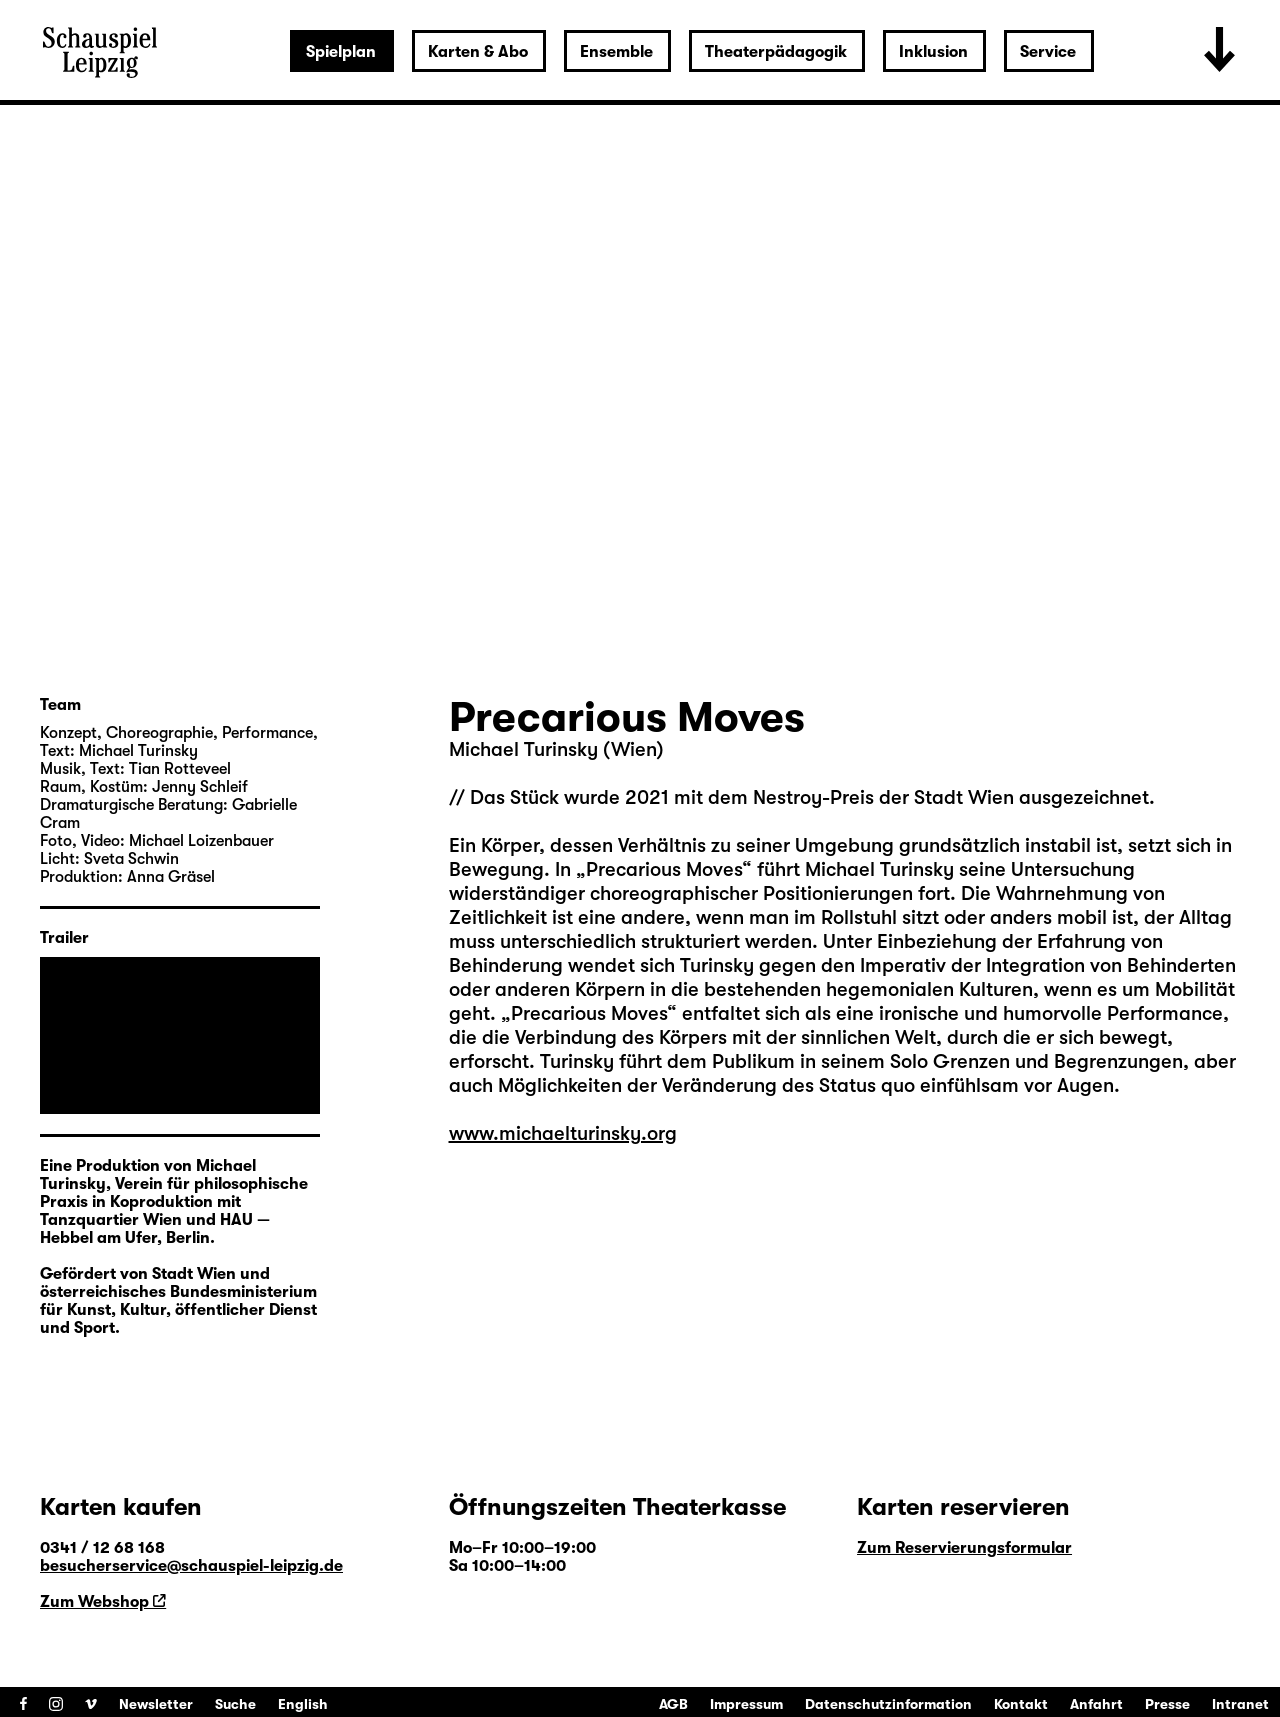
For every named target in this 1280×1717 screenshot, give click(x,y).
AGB (673, 1704)
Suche (235, 1704)
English (303, 1704)
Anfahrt (1096, 1704)
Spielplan (341, 52)
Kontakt (1021, 1704)
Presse (1167, 1704)
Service (1048, 52)
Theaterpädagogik (776, 52)
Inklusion (933, 52)
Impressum (746, 1704)
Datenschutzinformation (888, 1704)
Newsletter (156, 1704)
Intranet (1240, 1704)
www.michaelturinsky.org (563, 1133)
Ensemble (616, 52)
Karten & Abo (478, 52)
